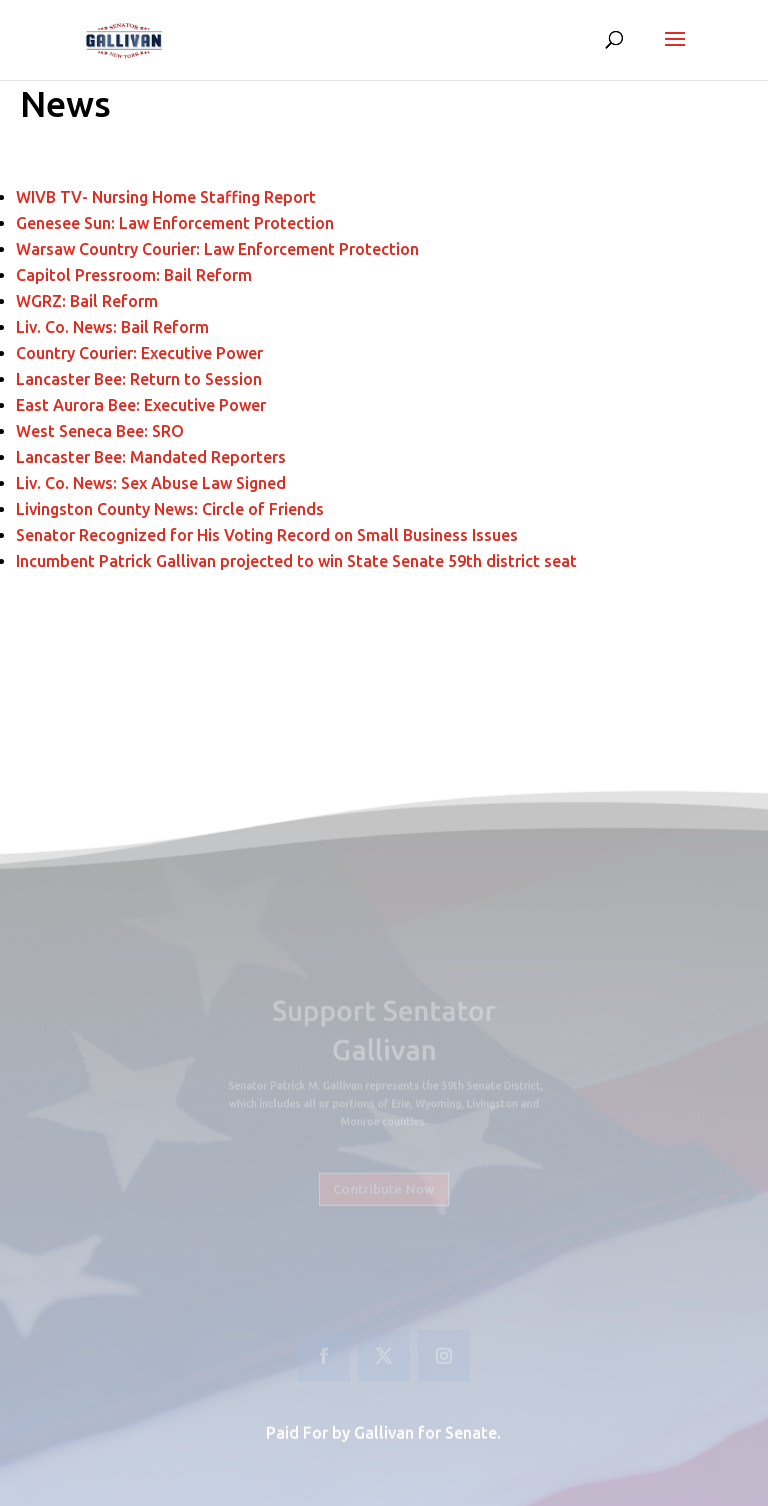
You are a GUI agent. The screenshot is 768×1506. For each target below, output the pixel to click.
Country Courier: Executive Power (139, 353)
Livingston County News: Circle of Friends (170, 509)
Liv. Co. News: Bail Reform (114, 327)
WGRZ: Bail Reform (87, 301)
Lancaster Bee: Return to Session (141, 379)
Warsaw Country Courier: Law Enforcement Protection (217, 249)
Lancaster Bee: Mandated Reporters (153, 457)
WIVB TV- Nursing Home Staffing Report (166, 197)
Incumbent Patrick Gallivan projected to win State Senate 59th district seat (298, 561)
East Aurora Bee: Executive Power (141, 405)
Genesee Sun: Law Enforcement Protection (175, 223)
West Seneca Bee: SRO (102, 431)
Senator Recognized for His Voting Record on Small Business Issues (267, 535)
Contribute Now (384, 1182)
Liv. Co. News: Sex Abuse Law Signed (151, 483)
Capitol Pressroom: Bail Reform (134, 275)
